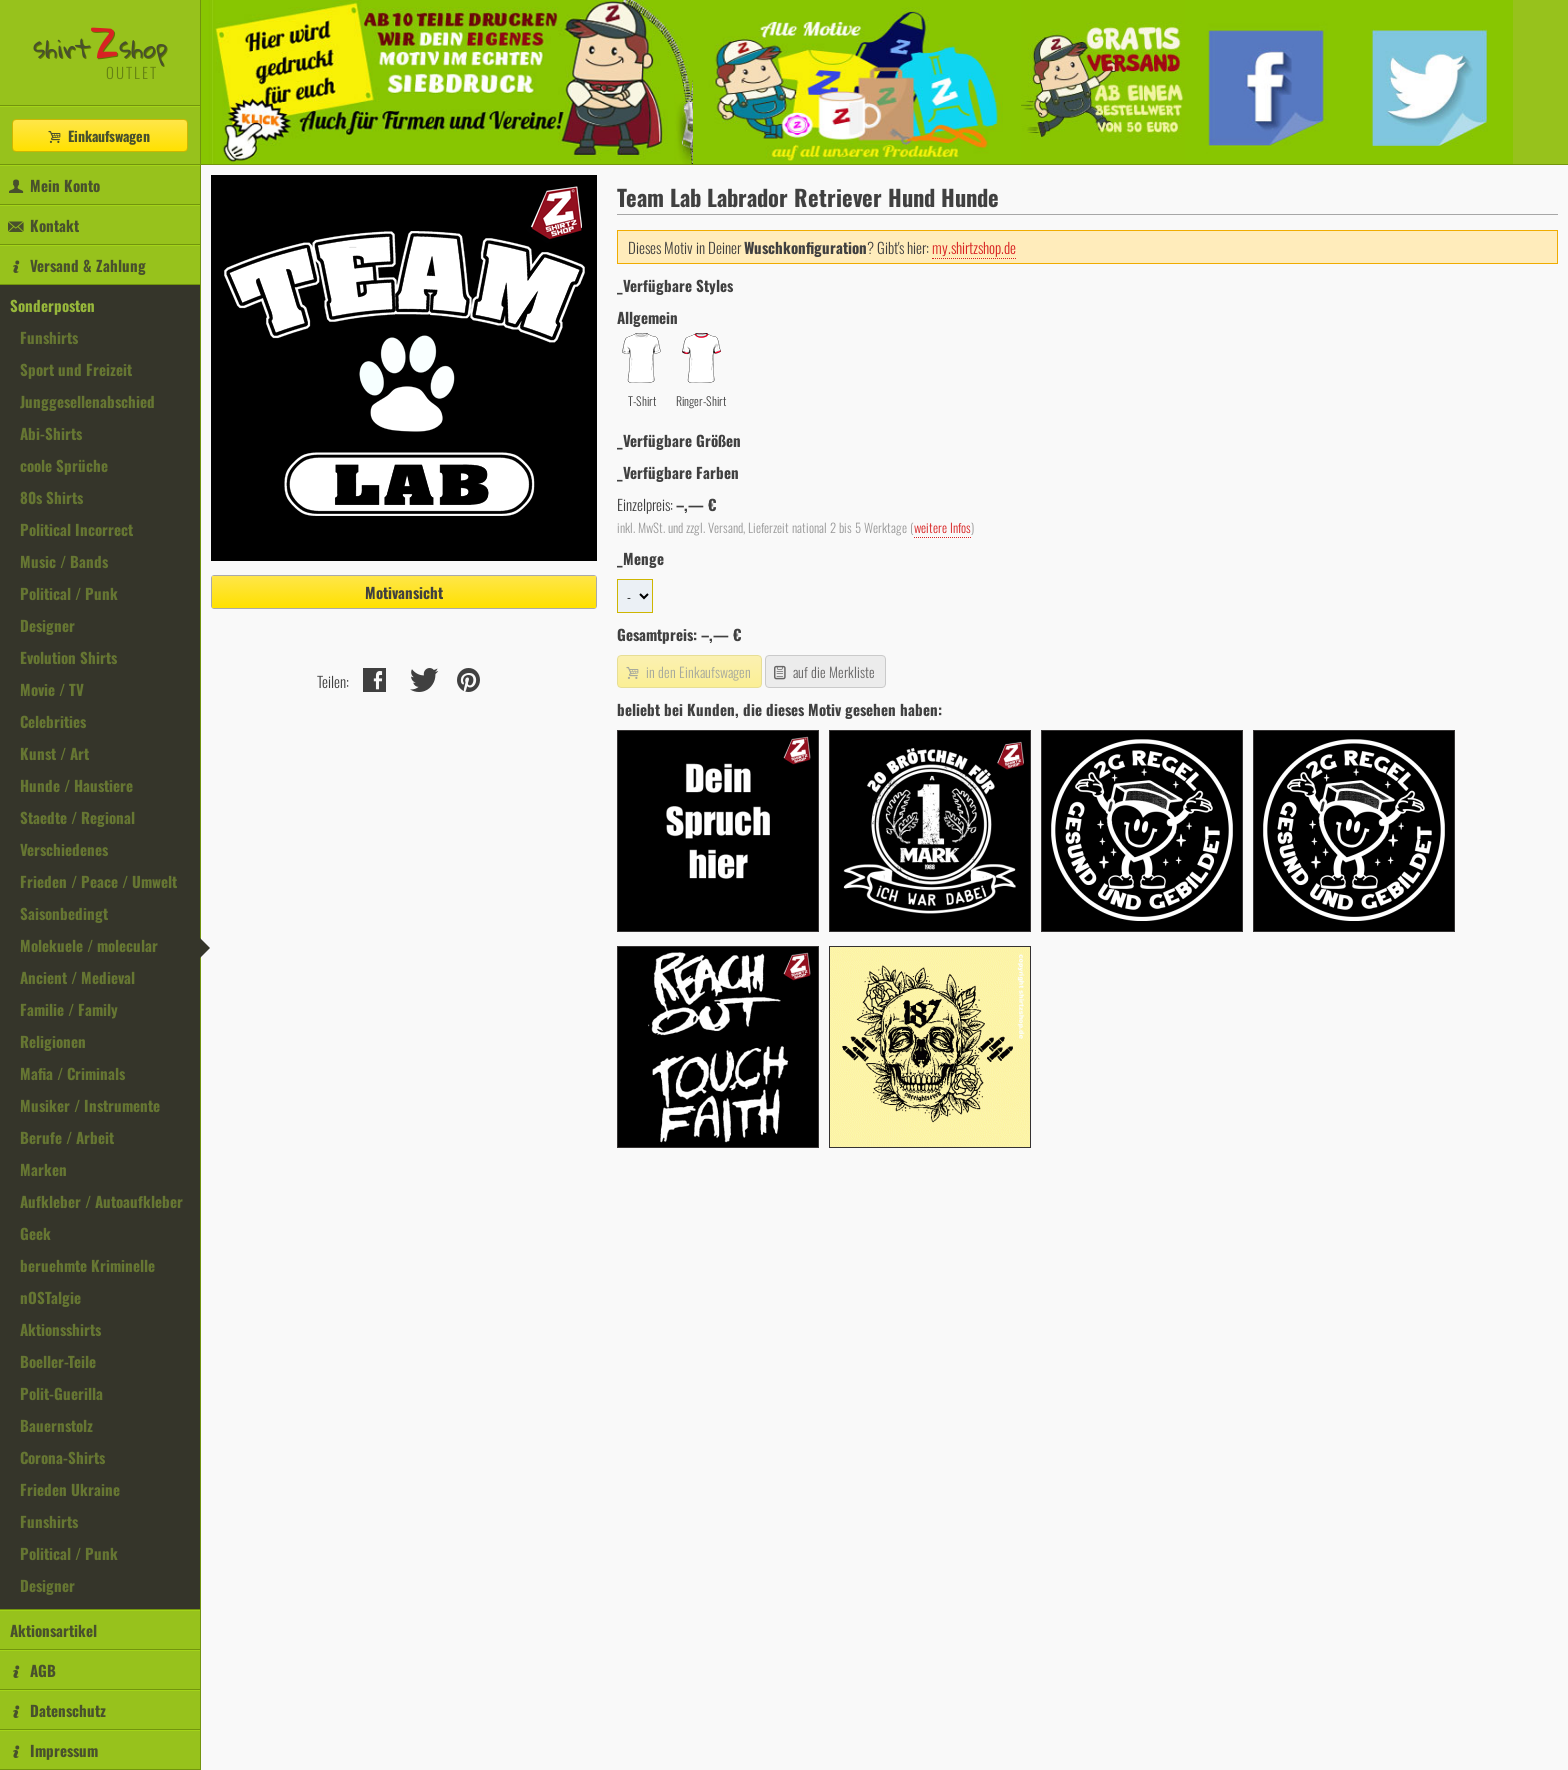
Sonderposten (52, 305)
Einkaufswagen (98, 135)
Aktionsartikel (53, 1630)
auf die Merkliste (823, 671)
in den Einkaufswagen (687, 671)
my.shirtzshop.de (974, 247)
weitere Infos (942, 527)
